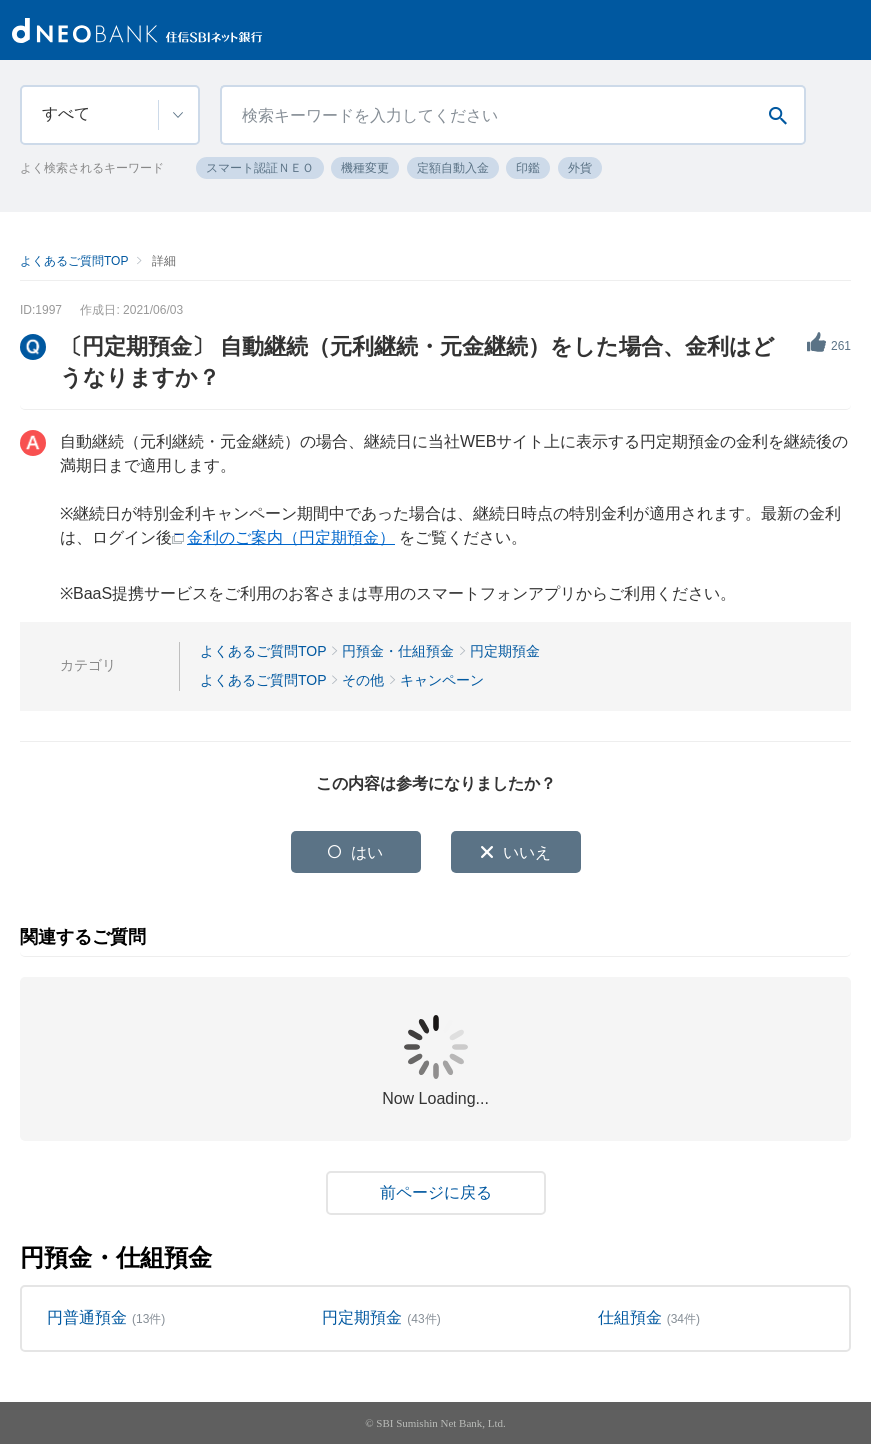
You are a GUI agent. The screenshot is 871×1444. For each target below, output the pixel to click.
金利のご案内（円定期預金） (291, 537)
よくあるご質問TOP (74, 261)
